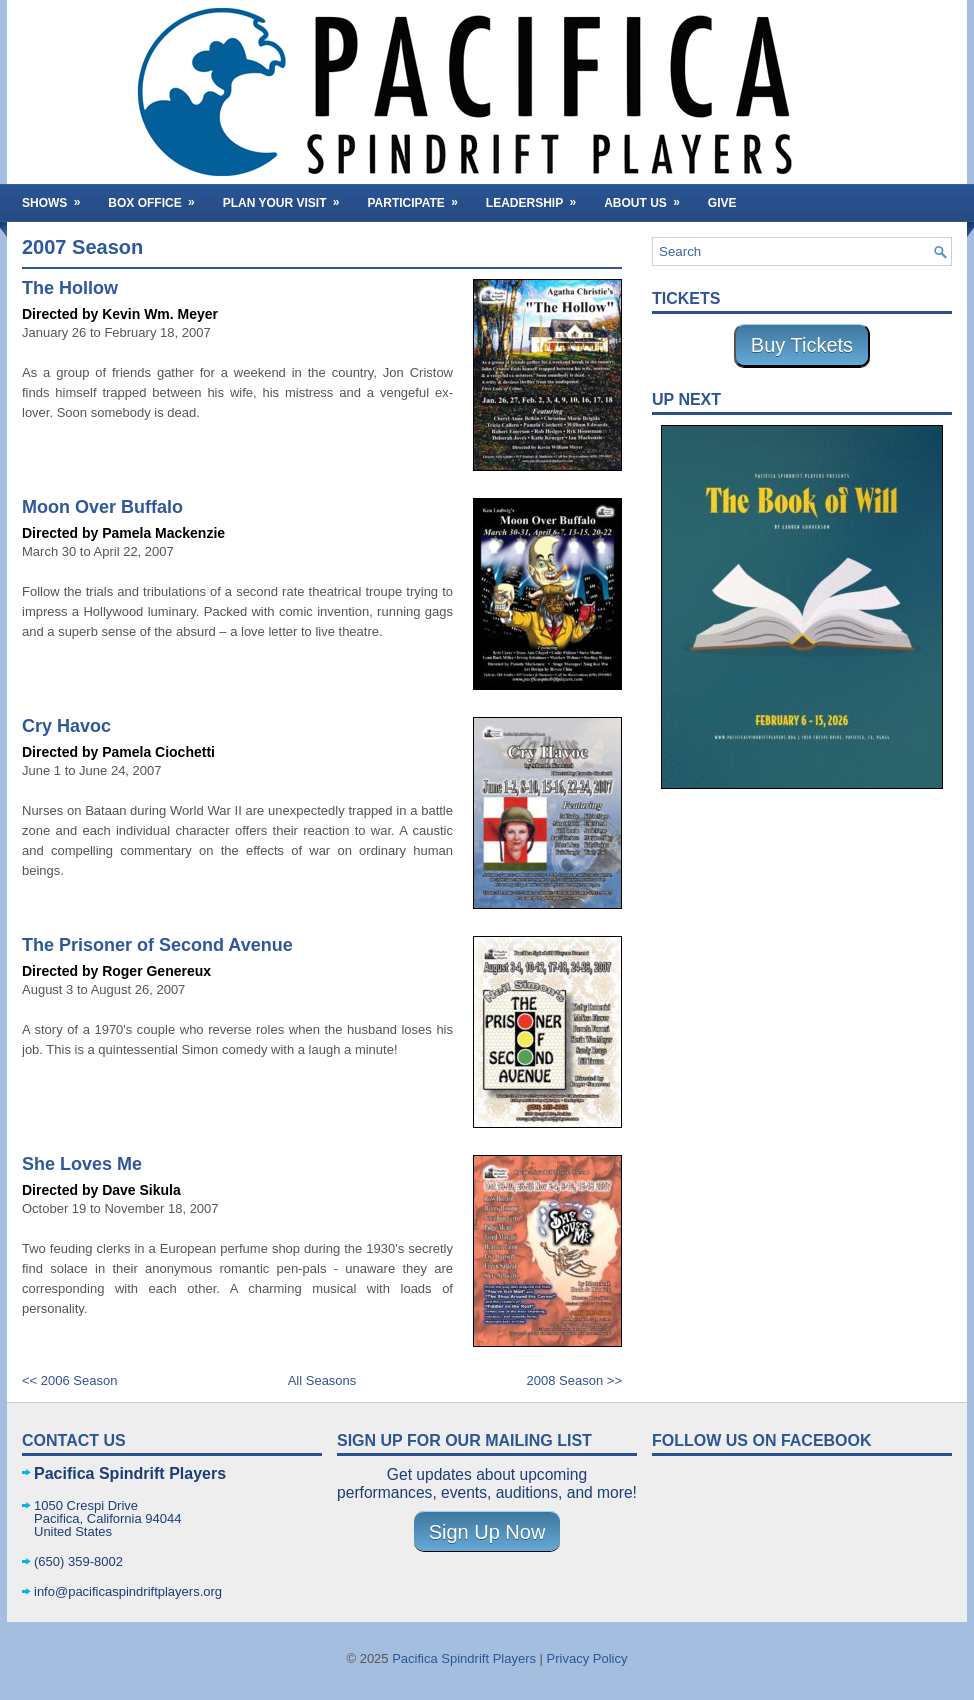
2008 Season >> (574, 1380)
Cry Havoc (66, 726)
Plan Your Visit (288, 197)
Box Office (157, 197)
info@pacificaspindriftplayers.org (128, 1591)
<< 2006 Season (69, 1380)
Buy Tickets (802, 345)
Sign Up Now (487, 1532)
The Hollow (70, 288)
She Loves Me (82, 1164)
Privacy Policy (587, 1658)
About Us (648, 197)
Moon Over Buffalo (102, 507)
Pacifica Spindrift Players (464, 1658)
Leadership (537, 197)
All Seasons (322, 1380)
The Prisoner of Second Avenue (157, 945)
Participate (418, 197)
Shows (57, 197)
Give (722, 203)
